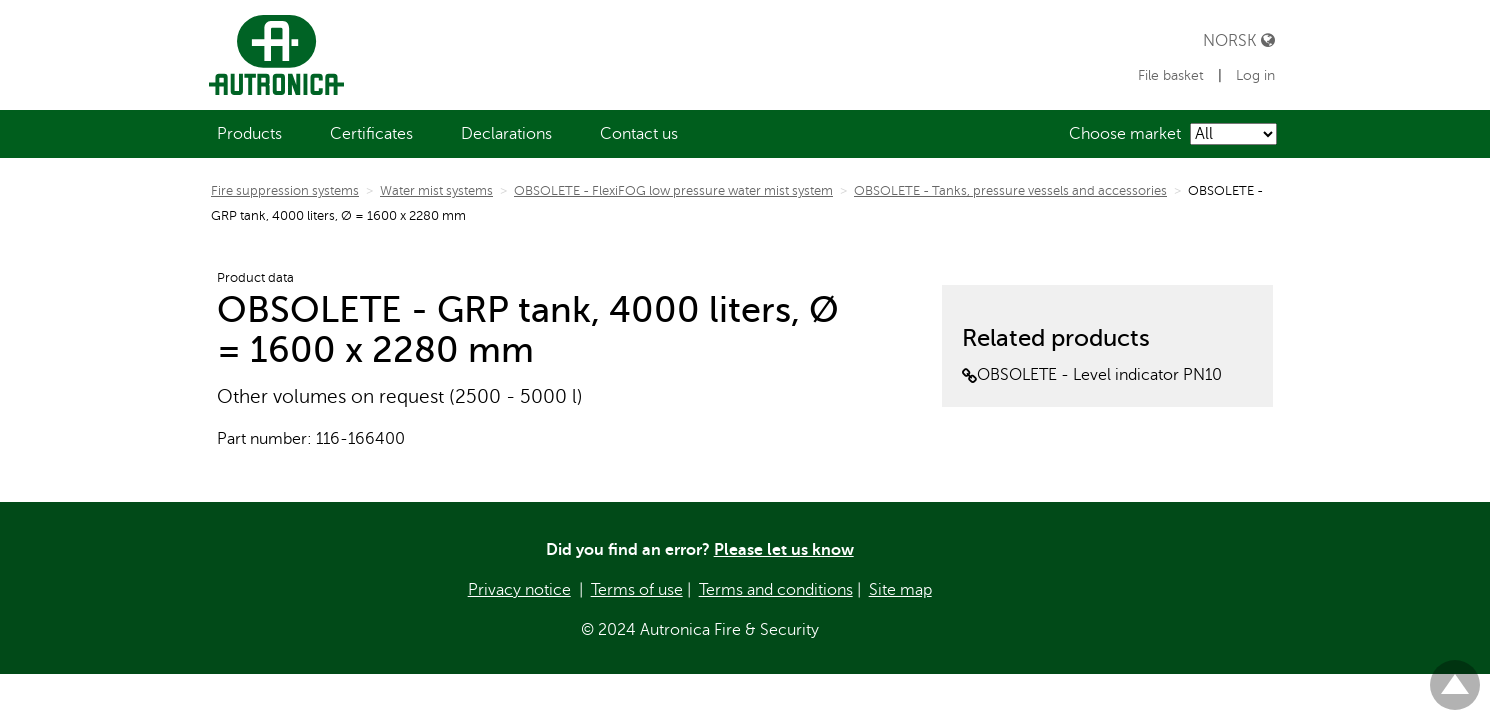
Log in (1255, 75)
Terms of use (637, 590)
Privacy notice (519, 590)
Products (249, 134)
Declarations (506, 134)
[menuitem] (249, 134)
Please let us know (784, 550)
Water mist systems (436, 191)
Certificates (371, 134)
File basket (1173, 75)
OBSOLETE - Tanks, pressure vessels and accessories (1010, 191)
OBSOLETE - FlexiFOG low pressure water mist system (673, 191)
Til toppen (1455, 676)
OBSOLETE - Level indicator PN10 (1092, 375)
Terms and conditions (776, 590)
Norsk (1239, 40)
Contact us (639, 134)
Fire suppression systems (285, 191)
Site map (900, 590)
